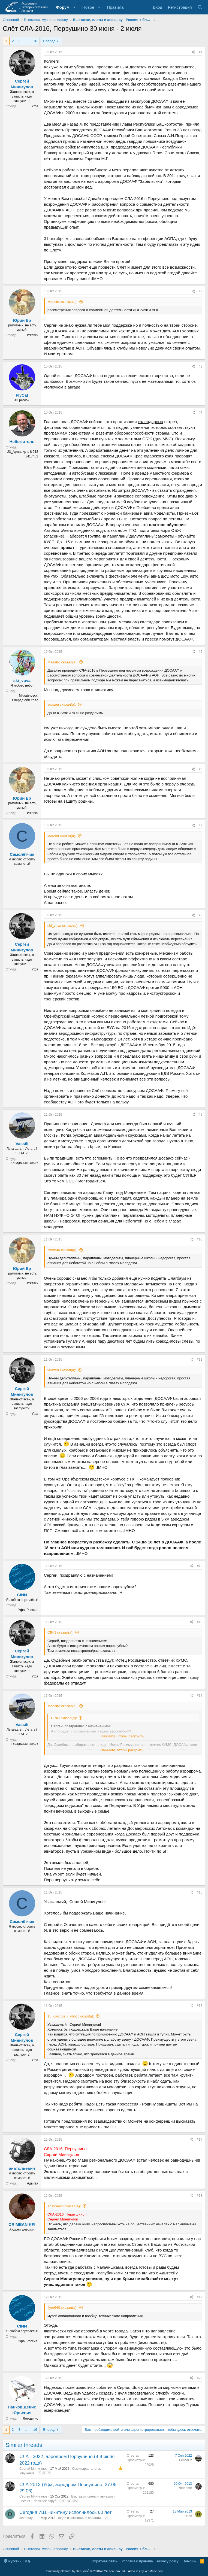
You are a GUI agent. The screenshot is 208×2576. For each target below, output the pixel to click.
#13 (199, 1622)
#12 (199, 1566)
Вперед (49, 41)
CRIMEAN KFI (21, 2224)
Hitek (188, 2516)
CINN (22, 1594)
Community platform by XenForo (85, 2571)
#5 (200, 652)
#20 (199, 2378)
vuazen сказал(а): (61, 704)
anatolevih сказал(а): (64, 2206)
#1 (200, 52)
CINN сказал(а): (60, 1632)
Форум (63, 7)
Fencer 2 (185, 2460)
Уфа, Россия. (28, 1610)
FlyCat (22, 395)
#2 (200, 291)
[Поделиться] (193, 52)
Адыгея (32, 2183)
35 (75, 2501)
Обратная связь (105, 2561)
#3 (200, 366)
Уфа (35, 106)
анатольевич (22, 2168)
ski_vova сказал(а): (63, 926)
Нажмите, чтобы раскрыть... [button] (123, 1750)
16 (35, 41)
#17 (199, 2139)
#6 (200, 769)
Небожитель (22, 441)
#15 (199, 1892)
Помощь (189, 2561)
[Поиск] (200, 7)
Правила (115, 7)
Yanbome (185, 2488)
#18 (199, 2196)
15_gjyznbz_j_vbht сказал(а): (70, 2016)
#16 (199, 2006)
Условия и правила (137, 2561)
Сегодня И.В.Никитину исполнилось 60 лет (65, 2512)
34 (68, 2501)
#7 (200, 825)
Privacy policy (167, 2561)
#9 (200, 1114)
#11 (199, 1359)
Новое (88, 7)
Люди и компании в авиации (79, 2518)
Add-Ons (134, 2571)
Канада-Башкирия (24, 1163)
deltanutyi (26, 2518)
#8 (200, 915)
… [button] (27, 41)
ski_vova (22, 680)
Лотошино (30, 2418)
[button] (74, 7)
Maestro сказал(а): (62, 302)
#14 (199, 1696)
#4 (200, 412)
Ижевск (32, 335)
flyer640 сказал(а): (62, 1250)
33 (62, 2501)
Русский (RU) (17, 2561)
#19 (199, 2297)
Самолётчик (22, 854)
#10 (199, 1239)
